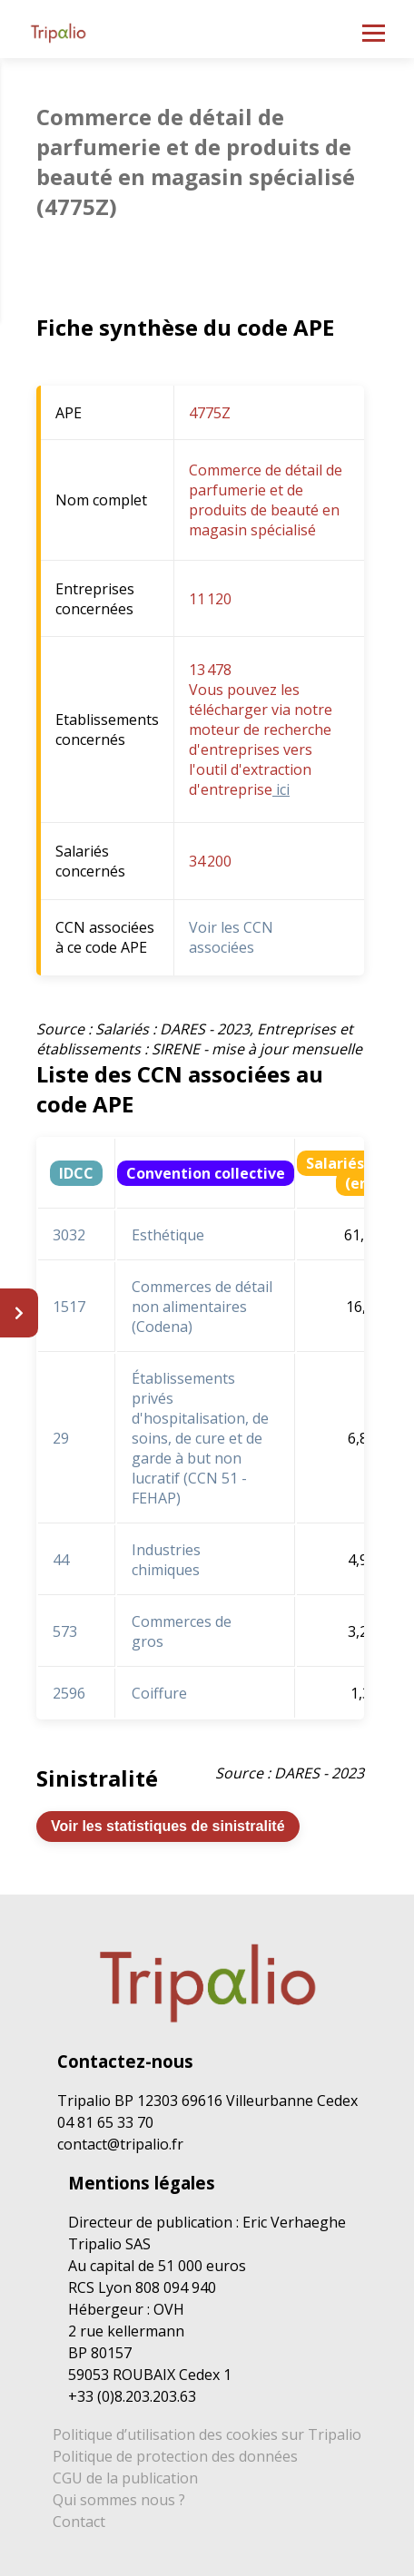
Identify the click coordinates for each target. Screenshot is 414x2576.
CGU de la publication (125, 2478)
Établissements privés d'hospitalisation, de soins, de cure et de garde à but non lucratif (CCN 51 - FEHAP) (200, 1438)
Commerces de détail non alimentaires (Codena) (202, 1307)
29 (61, 1438)
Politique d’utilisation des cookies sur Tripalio (207, 2434)
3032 (69, 1235)
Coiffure (159, 1693)
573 (65, 1631)
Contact (79, 2522)
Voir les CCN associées (231, 937)
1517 (69, 1307)
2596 (69, 1693)
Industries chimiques (166, 1560)
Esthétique (168, 1235)
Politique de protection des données (175, 2456)
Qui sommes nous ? (119, 2500)
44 (61, 1560)
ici (281, 789)
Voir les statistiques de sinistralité (168, 1826)
